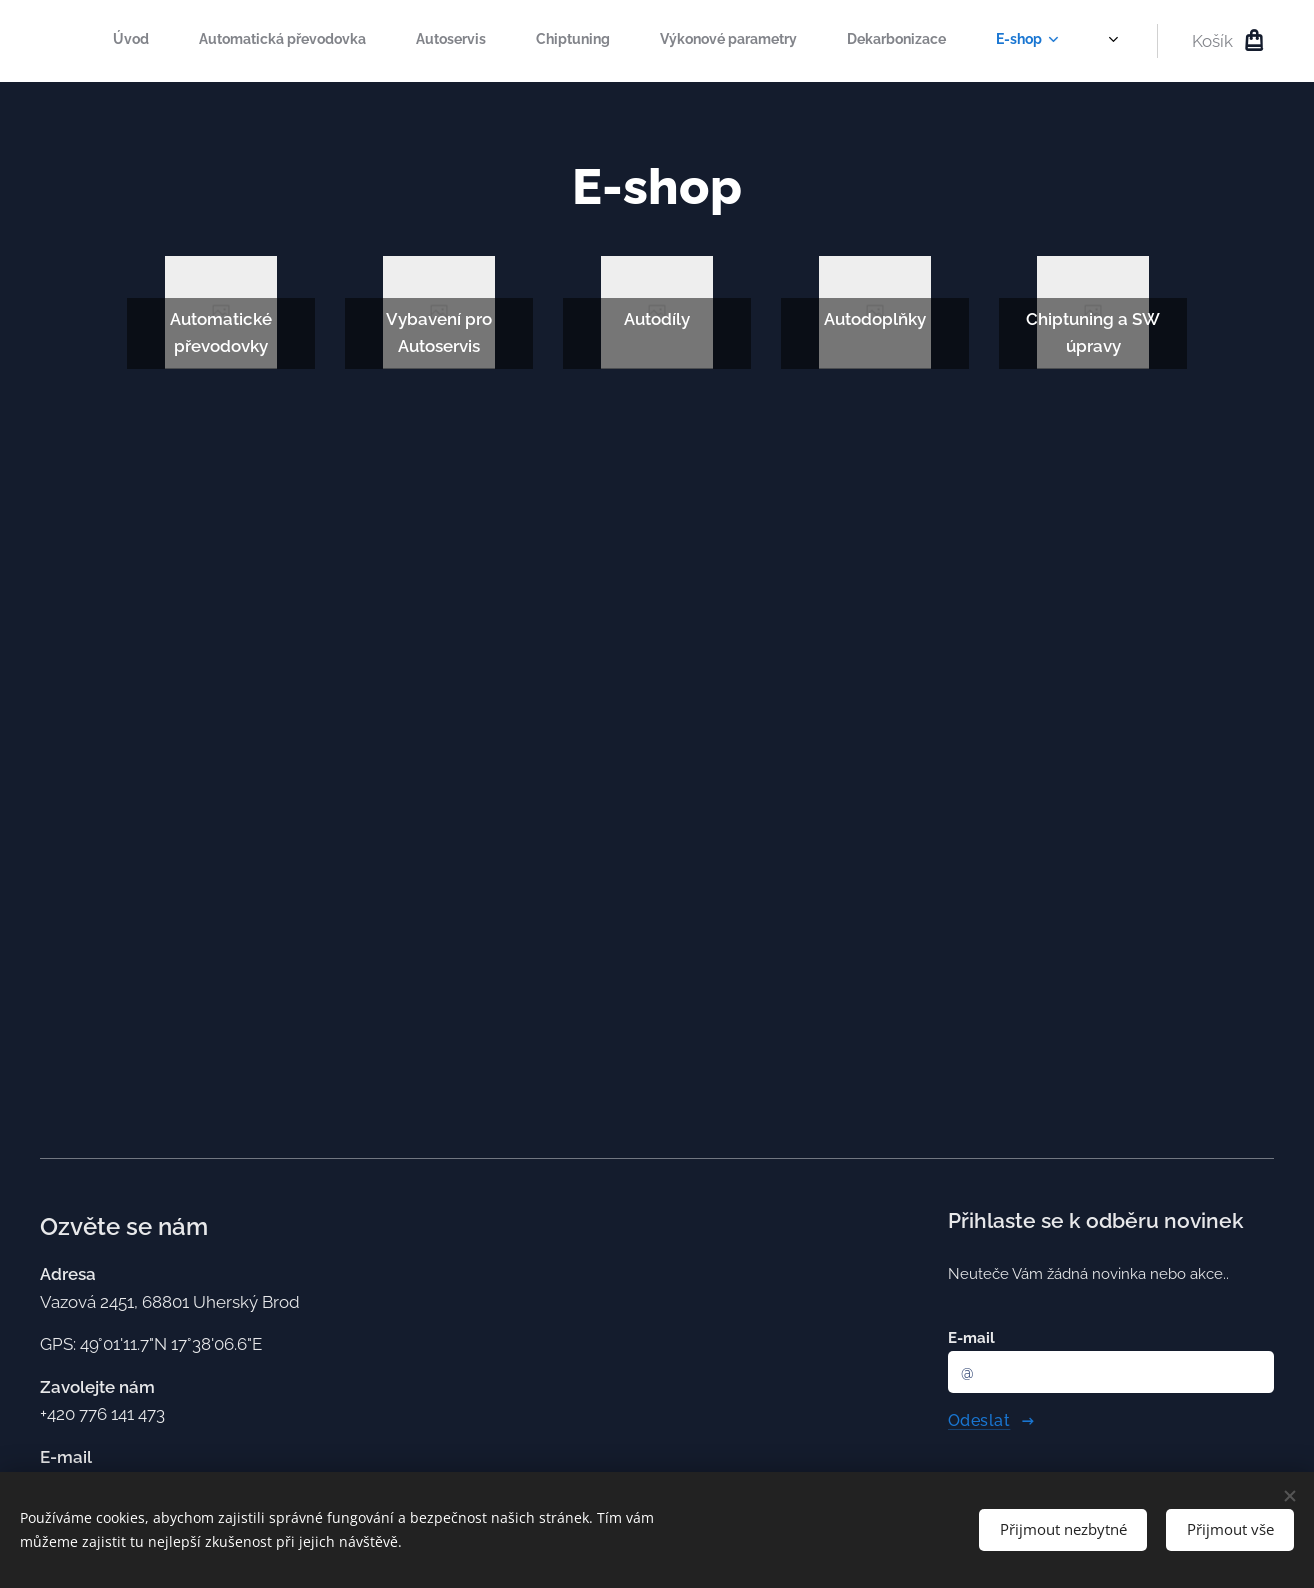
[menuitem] (642, 41)
